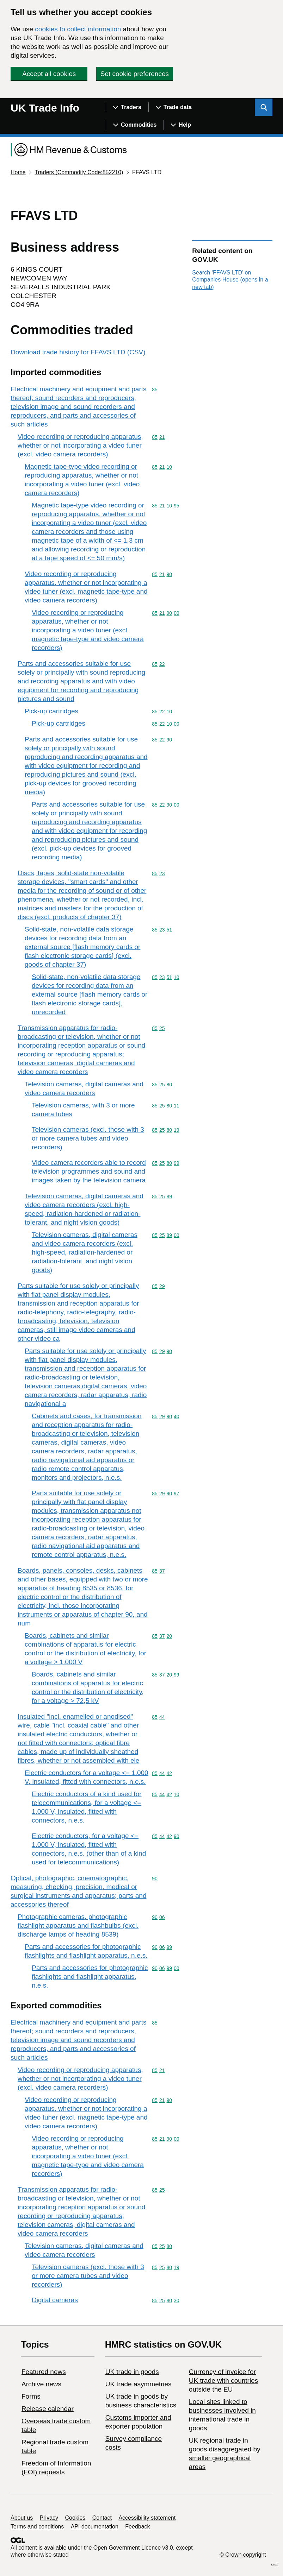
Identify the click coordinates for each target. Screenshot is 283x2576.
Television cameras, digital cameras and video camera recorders (84, 1088)
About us (22, 2518)
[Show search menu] (263, 107)
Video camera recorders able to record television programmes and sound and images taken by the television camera (89, 1171)
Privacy (49, 2518)
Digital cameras (55, 2300)
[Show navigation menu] (127, 107)
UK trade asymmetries (138, 2384)
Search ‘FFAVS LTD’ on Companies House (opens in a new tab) (230, 280)
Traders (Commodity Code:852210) (79, 172)
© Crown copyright (243, 2555)
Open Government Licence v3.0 (133, 2548)
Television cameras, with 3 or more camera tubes (83, 1109)
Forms (31, 2396)
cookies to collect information (78, 29)
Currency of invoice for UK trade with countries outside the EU (223, 2380)
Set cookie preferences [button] (134, 73)
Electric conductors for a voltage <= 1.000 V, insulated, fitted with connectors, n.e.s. (86, 1777)
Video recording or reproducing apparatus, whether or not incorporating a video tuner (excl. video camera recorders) (80, 445)
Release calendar (47, 2408)
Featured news (43, 2371)
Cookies (75, 2518)
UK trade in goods (132, 2371)
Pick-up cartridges (51, 711)
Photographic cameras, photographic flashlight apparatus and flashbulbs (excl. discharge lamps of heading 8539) (78, 1925)
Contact (102, 2518)
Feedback (137, 2527)
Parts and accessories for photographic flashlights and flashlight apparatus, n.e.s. (86, 1951)
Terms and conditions (37, 2527)
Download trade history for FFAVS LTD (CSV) (78, 352)
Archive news (41, 2384)
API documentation (94, 2527)
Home (18, 172)
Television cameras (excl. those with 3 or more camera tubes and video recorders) (88, 1138)
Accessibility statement (147, 2518)
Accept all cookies (49, 73)
